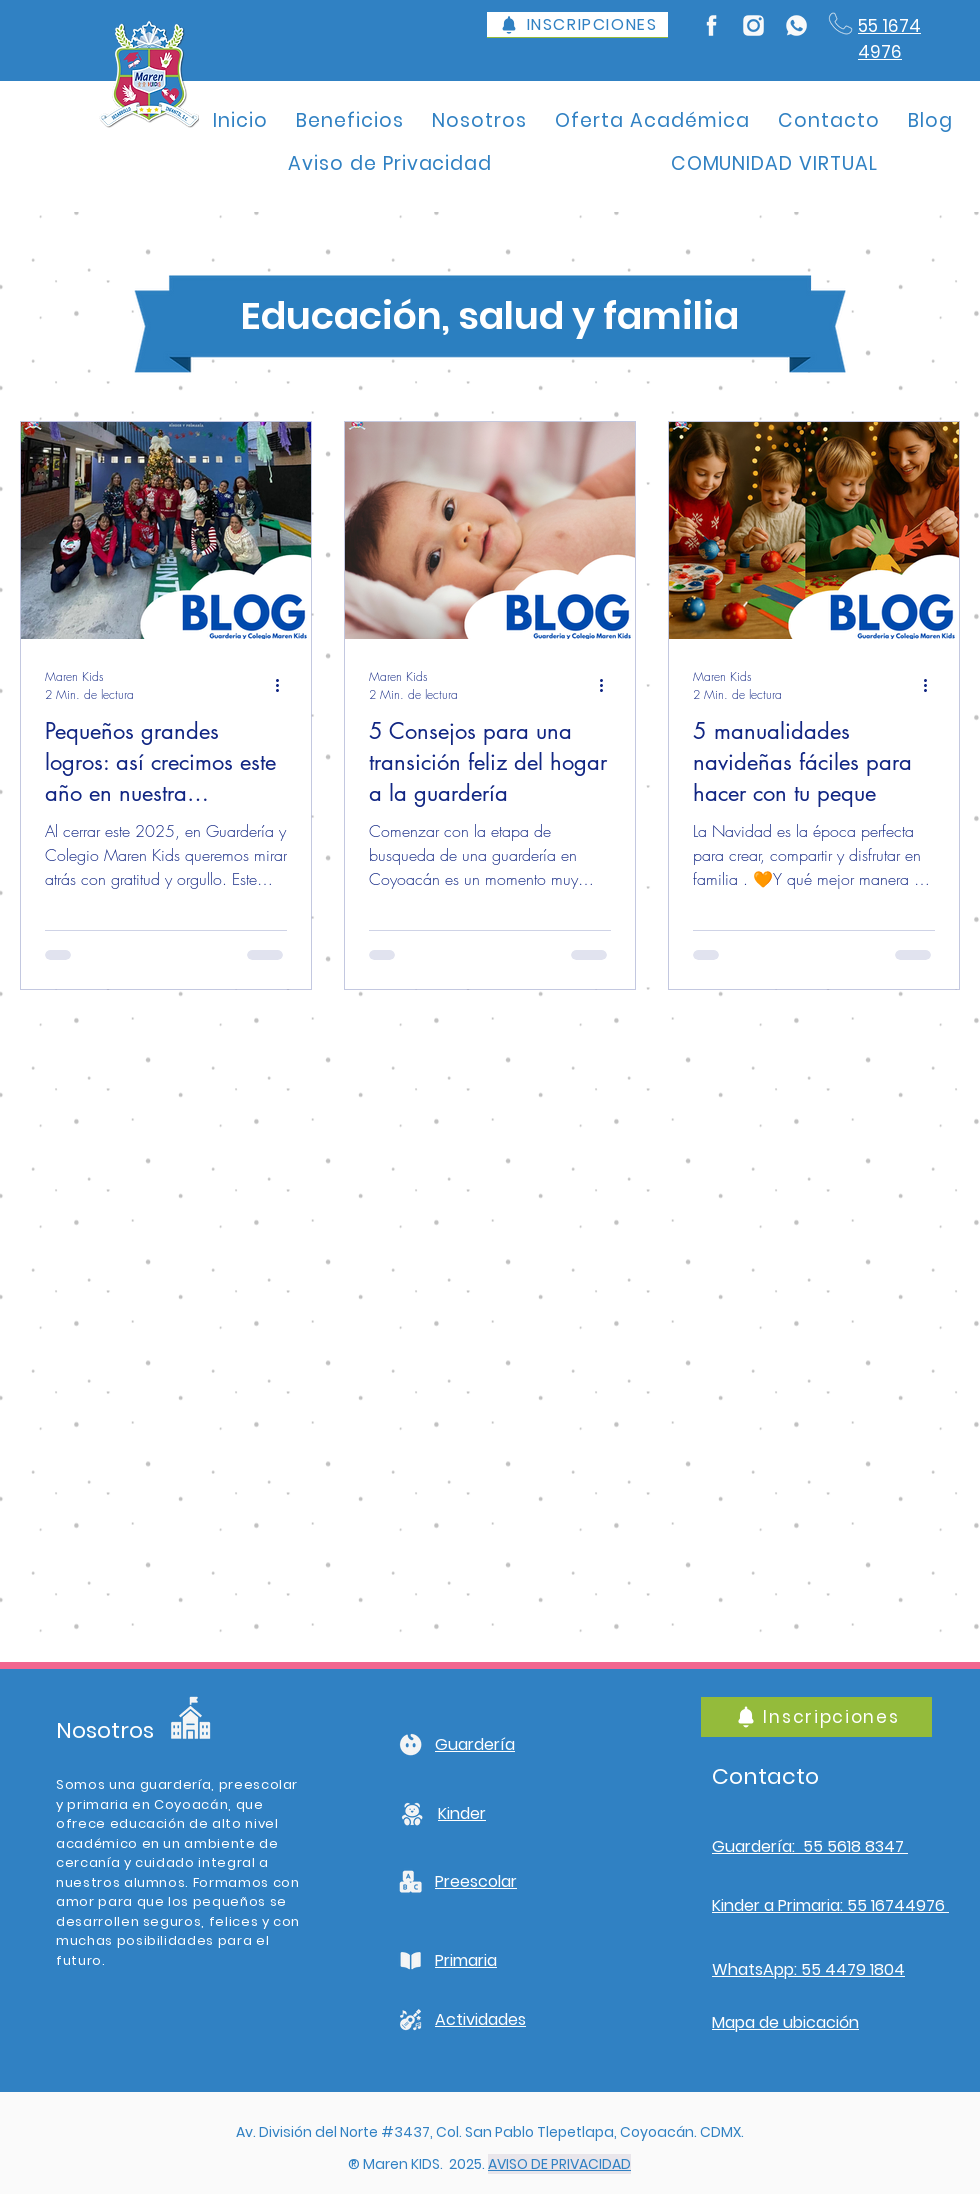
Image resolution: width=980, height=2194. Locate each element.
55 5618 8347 (853, 1846)
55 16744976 (896, 1905)
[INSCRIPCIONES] (577, 25)
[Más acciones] (284, 685)
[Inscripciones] (816, 1717)
